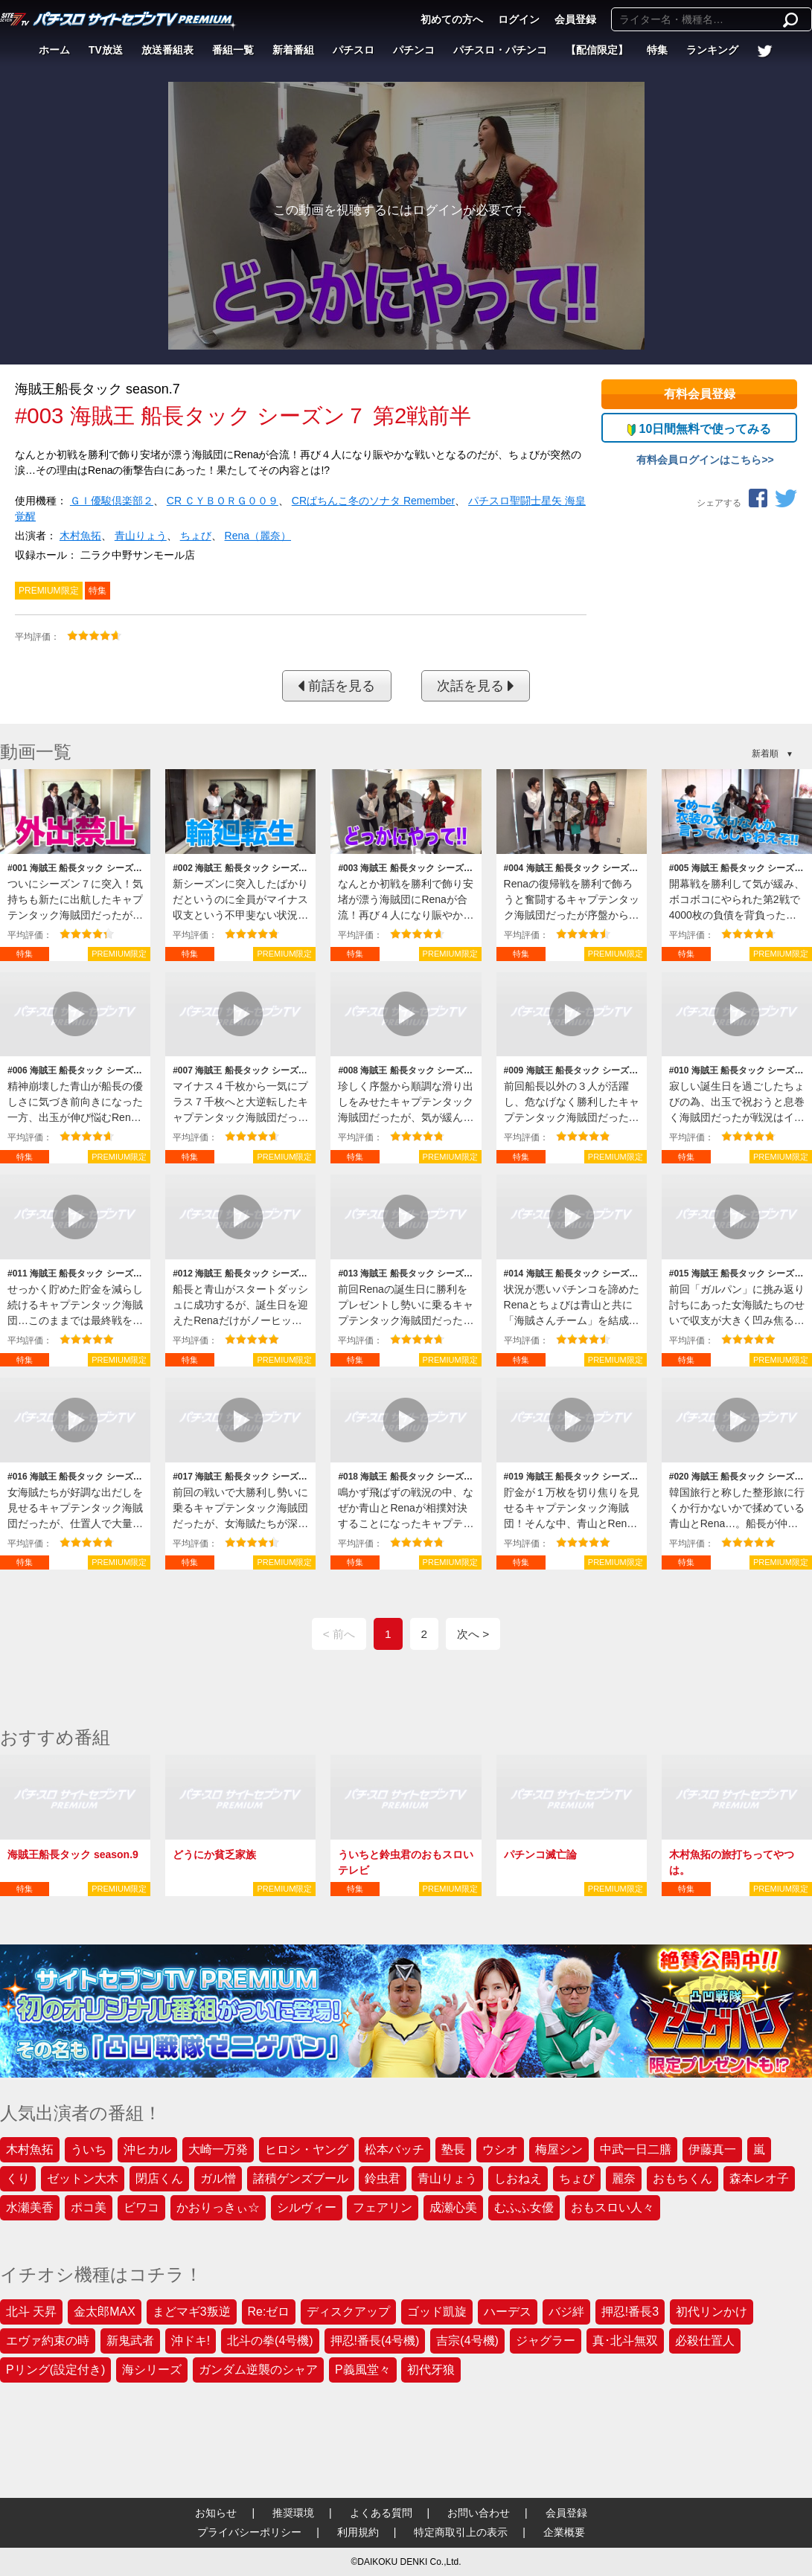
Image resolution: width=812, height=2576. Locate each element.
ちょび (195, 536)
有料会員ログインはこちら (698, 460)
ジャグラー (545, 2340)
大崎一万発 (218, 2149)
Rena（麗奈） (258, 536)
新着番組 (293, 50)
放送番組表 (167, 50)
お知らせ (216, 2513)
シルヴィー (306, 2207)
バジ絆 (566, 2311)
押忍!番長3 (630, 2311)
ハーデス (507, 2311)
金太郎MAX (104, 2311)
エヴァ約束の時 (47, 2340)
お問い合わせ (478, 2513)
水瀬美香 (30, 2207)
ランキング (712, 50)
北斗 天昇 (31, 2311)
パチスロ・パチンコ (500, 50)
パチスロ (353, 50)
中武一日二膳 (635, 2149)
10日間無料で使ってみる (699, 429)
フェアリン (382, 2207)
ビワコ (141, 2207)
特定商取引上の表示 (461, 2532)
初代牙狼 (431, 2369)
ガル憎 (218, 2178)
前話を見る (336, 685)
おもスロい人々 (612, 2207)
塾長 (453, 2149)
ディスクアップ (348, 2311)
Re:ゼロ (269, 2311)
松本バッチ (394, 2149)
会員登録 (575, 19)
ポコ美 (88, 2207)
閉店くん (159, 2178)
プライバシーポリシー (249, 2532)
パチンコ (414, 50)
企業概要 (564, 2532)
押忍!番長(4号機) (375, 2340)
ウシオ (500, 2149)
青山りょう (141, 536)
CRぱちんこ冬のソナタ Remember (373, 501)
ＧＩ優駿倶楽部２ (111, 501)
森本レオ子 (759, 2178)
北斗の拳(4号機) (270, 2340)
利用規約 (358, 2532)
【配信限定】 (597, 50)
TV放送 (106, 50)
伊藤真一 (712, 2149)
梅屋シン (559, 2149)
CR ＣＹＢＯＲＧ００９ (222, 501)
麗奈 (624, 2178)
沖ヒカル (147, 2149)
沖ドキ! (190, 2340)
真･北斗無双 (625, 2340)
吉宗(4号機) (467, 2340)
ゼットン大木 (82, 2178)
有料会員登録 (699, 394)
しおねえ (518, 2178)
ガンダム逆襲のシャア (258, 2369)
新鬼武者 (130, 2340)
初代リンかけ (711, 2311)
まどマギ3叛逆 (192, 2311)
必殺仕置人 (705, 2340)
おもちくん (682, 2178)
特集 (657, 50)
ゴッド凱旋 (437, 2311)
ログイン (519, 19)
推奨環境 (293, 2513)
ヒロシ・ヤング (306, 2149)
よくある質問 (381, 2513)
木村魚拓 (80, 536)
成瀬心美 (453, 2207)
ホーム (54, 50)
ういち (88, 2149)
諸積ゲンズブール (300, 2178)
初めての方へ (452, 19)
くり (18, 2178)
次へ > (473, 1634)
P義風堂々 (363, 2369)
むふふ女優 (524, 2207)
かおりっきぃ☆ (218, 2207)
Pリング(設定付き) (55, 2369)
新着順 (765, 753)
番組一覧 (233, 50)
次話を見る (475, 685)
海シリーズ (152, 2369)
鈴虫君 (382, 2178)
